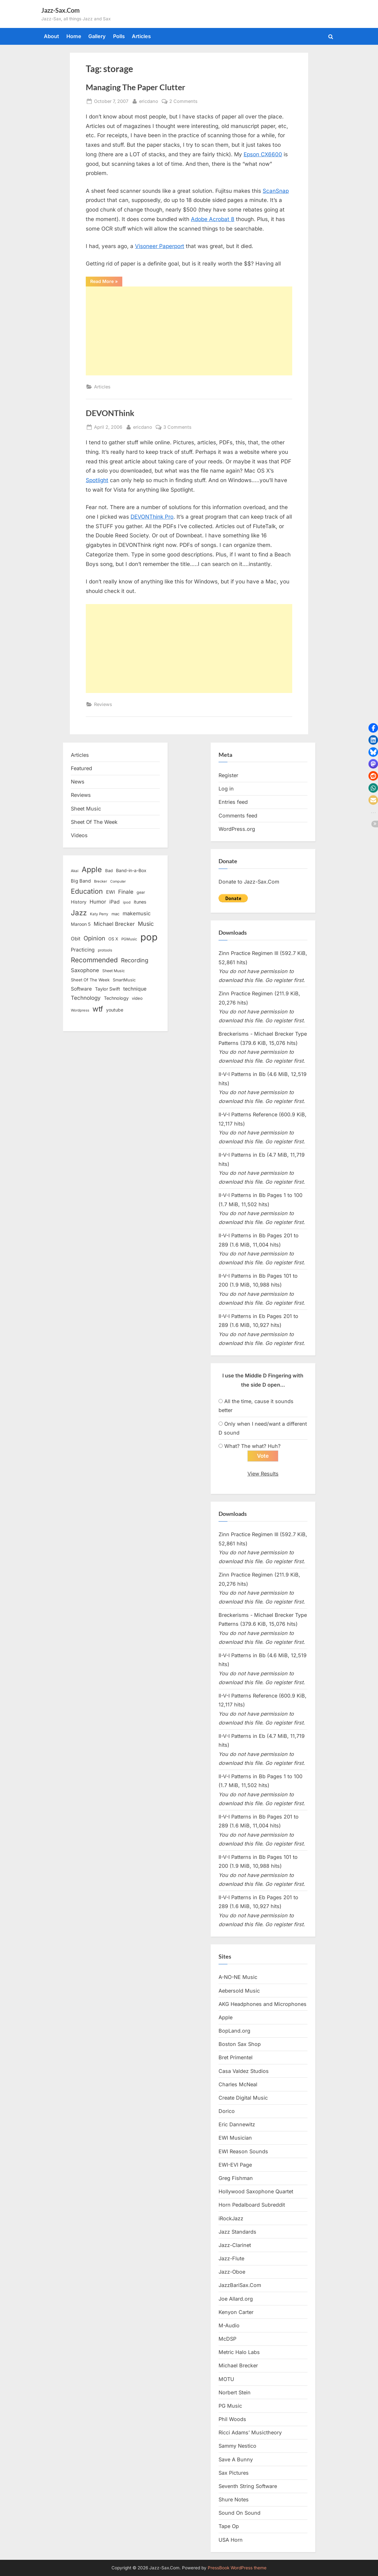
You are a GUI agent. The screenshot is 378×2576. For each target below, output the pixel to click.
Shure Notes (234, 2499)
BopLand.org (234, 2031)
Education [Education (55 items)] (87, 891)
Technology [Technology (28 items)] (86, 997)
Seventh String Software (248, 2486)
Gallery (97, 36)
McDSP (227, 2339)
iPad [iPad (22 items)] (114, 902)
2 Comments (183, 101)
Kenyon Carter (236, 2312)
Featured (81, 768)
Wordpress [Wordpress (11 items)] (80, 1010)
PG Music (230, 2406)
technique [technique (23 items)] (134, 989)
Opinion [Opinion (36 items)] (94, 938)
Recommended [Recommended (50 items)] (94, 960)
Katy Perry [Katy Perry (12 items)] (99, 914)
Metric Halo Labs (239, 2352)
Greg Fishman (236, 2178)
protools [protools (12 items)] (105, 950)
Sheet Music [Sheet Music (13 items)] (113, 970)
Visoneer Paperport (159, 246)
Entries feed (233, 802)
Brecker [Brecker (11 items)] (100, 881)
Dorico (227, 2111)
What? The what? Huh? (252, 1446)
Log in (226, 788)
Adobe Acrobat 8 (212, 219)
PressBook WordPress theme (237, 2567)
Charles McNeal (238, 2084)
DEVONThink (110, 413)
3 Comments (177, 427)
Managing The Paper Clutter (135, 87)
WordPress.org (237, 829)
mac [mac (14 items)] (115, 913)
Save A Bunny (236, 2459)
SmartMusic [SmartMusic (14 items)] (124, 980)
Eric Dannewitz (237, 2125)
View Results (263, 1474)
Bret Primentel (236, 2058)
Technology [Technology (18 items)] (116, 998)
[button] (373, 728)
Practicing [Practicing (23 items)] (83, 950)
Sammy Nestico (237, 2446)
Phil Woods (232, 2419)
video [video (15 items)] (137, 998)
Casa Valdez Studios (244, 2071)
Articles (141, 36)
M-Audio (229, 2325)
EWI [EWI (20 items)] (110, 892)
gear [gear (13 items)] (141, 892)
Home (73, 36)
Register (228, 775)
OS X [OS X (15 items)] (113, 938)
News (77, 781)
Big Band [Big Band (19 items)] (81, 881)
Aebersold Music (239, 1990)
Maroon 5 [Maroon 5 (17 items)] (81, 924)
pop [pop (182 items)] (149, 937)
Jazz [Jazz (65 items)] (79, 912)
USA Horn (231, 2540)
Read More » (106, 282)
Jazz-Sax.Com (60, 10)
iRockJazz (231, 2218)
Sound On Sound (239, 2513)
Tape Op (229, 2526)
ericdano (148, 100)
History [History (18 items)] (78, 902)
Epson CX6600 (263, 154)
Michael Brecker (238, 2366)
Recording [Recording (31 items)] (134, 960)
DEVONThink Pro (152, 517)
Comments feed (238, 815)
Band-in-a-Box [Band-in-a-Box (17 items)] (131, 870)
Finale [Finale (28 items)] (125, 891)
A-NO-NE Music (238, 1977)
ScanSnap (276, 191)
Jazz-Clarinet (235, 2245)
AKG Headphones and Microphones (263, 2004)
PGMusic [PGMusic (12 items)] (129, 939)
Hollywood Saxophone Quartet (256, 2191)
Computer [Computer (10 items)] (118, 881)
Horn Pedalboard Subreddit (252, 2205)
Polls (119, 36)
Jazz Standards (237, 2232)
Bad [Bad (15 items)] (109, 870)
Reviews (103, 704)
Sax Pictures (234, 2473)
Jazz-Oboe (232, 2272)
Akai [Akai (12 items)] (74, 871)
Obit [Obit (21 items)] (75, 939)
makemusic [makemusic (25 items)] (137, 913)
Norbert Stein (235, 2392)
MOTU (226, 2379)
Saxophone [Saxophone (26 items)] (85, 970)
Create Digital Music (243, 2098)
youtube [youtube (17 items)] (114, 1009)
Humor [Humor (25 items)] (98, 901)
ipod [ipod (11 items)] (127, 902)
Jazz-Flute (231, 2258)
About (51, 36)
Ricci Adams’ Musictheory (250, 2433)
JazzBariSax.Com (240, 2285)
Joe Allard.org (236, 2299)
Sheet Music (86, 808)
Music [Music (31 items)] (146, 923)
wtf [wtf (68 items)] (97, 1009)
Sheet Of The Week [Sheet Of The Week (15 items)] (90, 979)
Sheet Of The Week (94, 822)
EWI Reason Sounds (243, 2151)
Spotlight (97, 480)
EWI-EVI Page (235, 2165)
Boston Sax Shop (240, 2044)
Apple (226, 2017)
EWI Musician (235, 2138)
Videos (79, 835)
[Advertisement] (189, 330)
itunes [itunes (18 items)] (140, 902)
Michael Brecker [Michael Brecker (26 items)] (114, 924)
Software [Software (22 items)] (81, 989)
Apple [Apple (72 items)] (92, 869)
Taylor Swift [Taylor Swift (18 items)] (107, 989)
